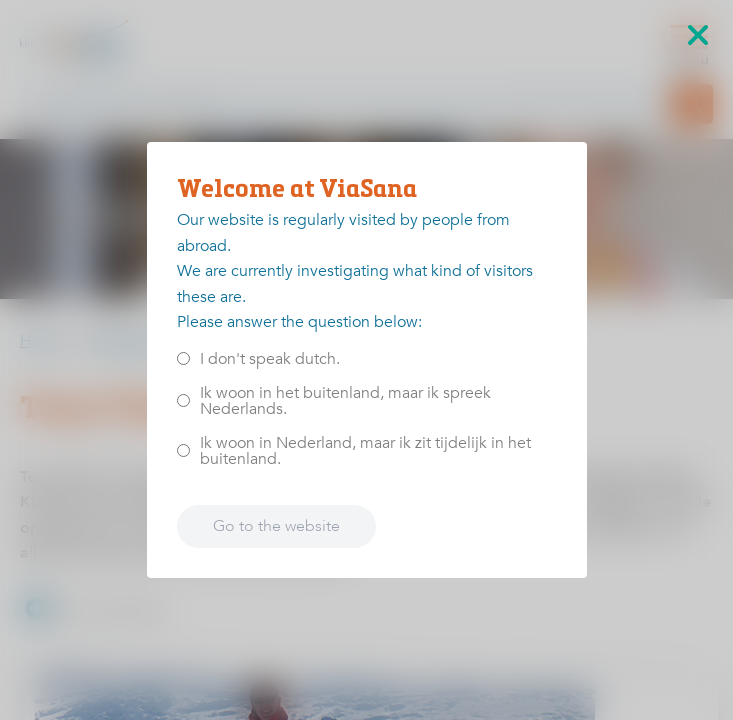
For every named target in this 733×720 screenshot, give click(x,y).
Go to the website (276, 526)
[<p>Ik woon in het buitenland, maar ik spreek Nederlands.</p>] (183, 400)
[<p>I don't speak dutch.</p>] (183, 358)
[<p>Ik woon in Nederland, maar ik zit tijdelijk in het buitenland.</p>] (183, 450)
